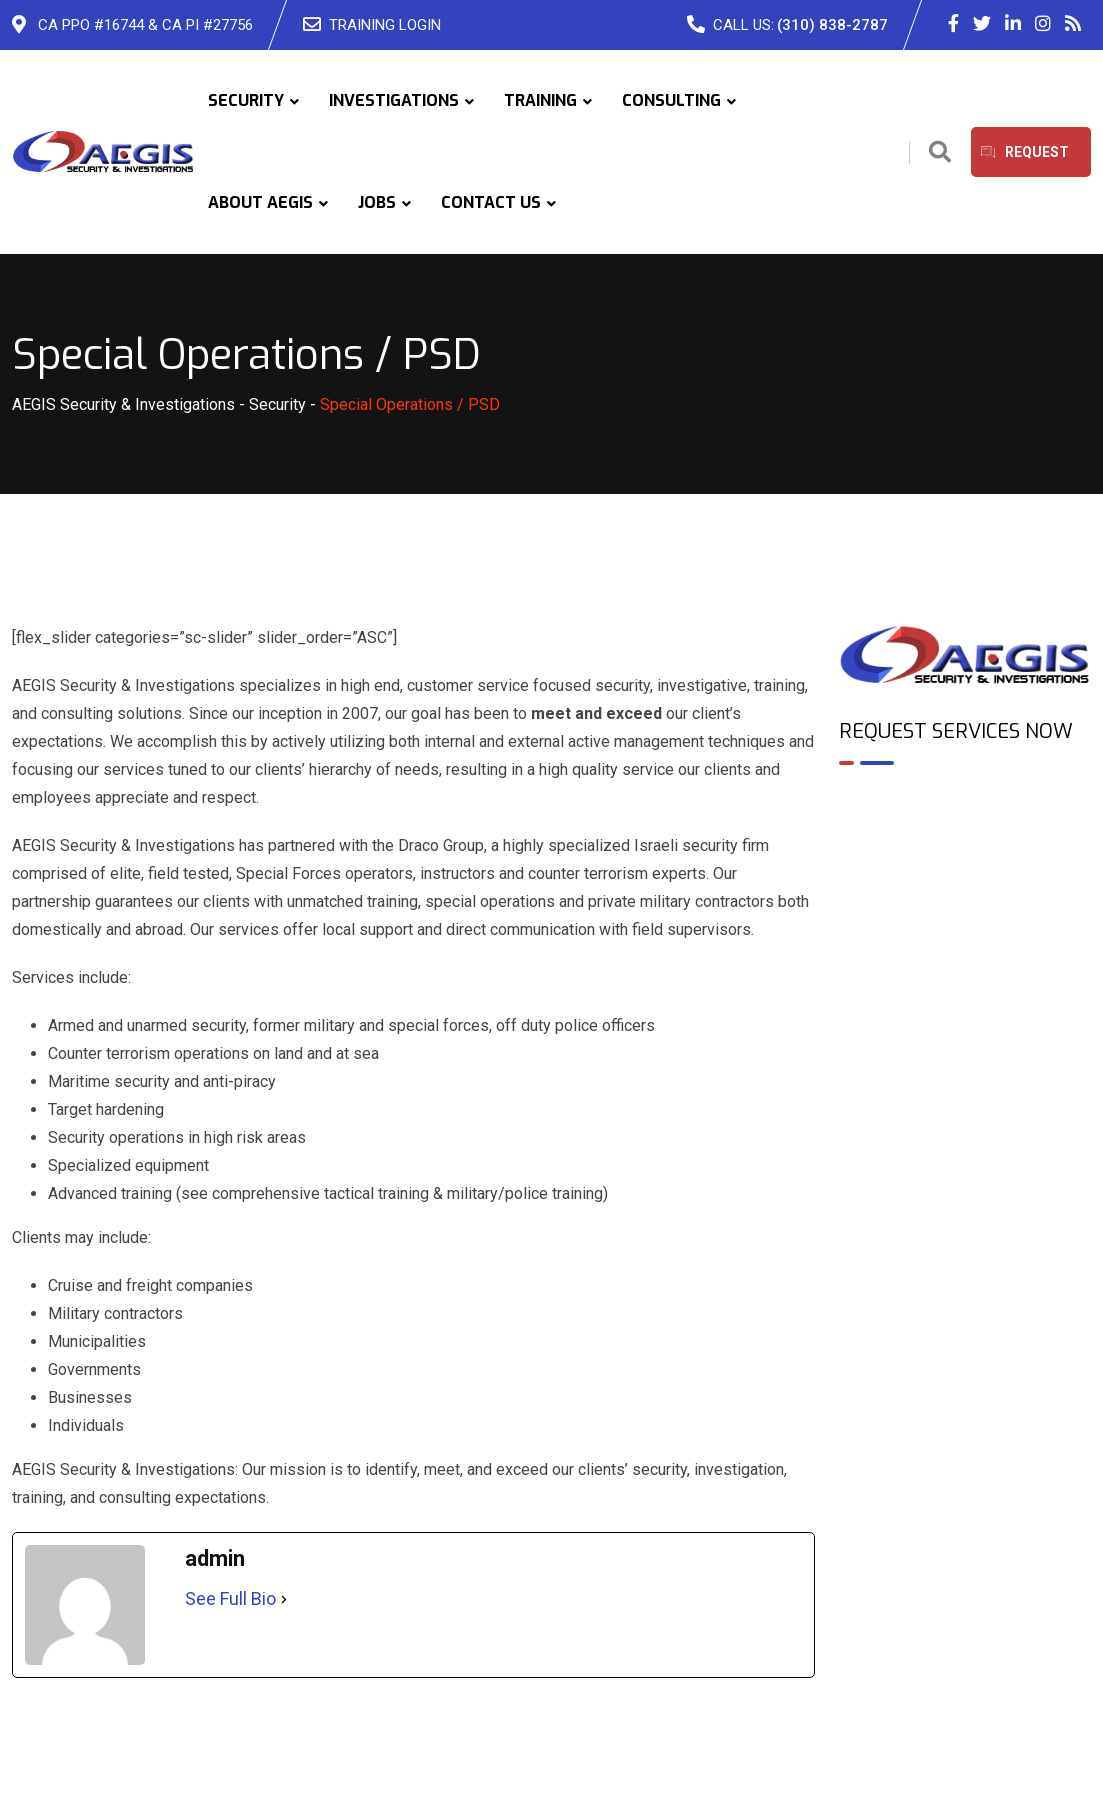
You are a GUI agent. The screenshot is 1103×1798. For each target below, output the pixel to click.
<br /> (965, 867)
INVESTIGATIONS (394, 100)
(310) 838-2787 (832, 25)
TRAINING (540, 100)
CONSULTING (671, 100)
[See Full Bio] (284, 1599)
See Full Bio (230, 1598)
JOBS (377, 202)
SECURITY (246, 100)
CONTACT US (491, 202)
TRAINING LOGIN (385, 25)
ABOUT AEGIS (260, 202)
